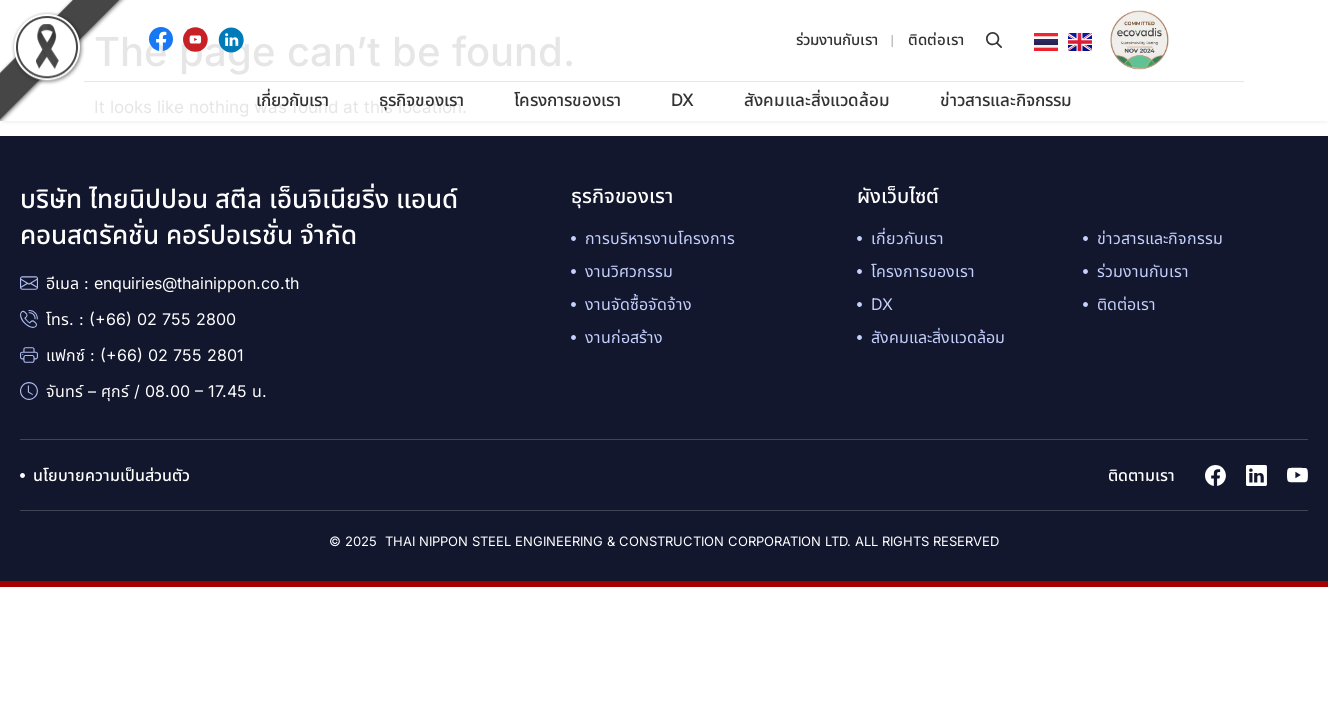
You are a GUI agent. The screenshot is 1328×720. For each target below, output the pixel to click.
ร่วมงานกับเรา (837, 39)
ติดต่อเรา (936, 39)
